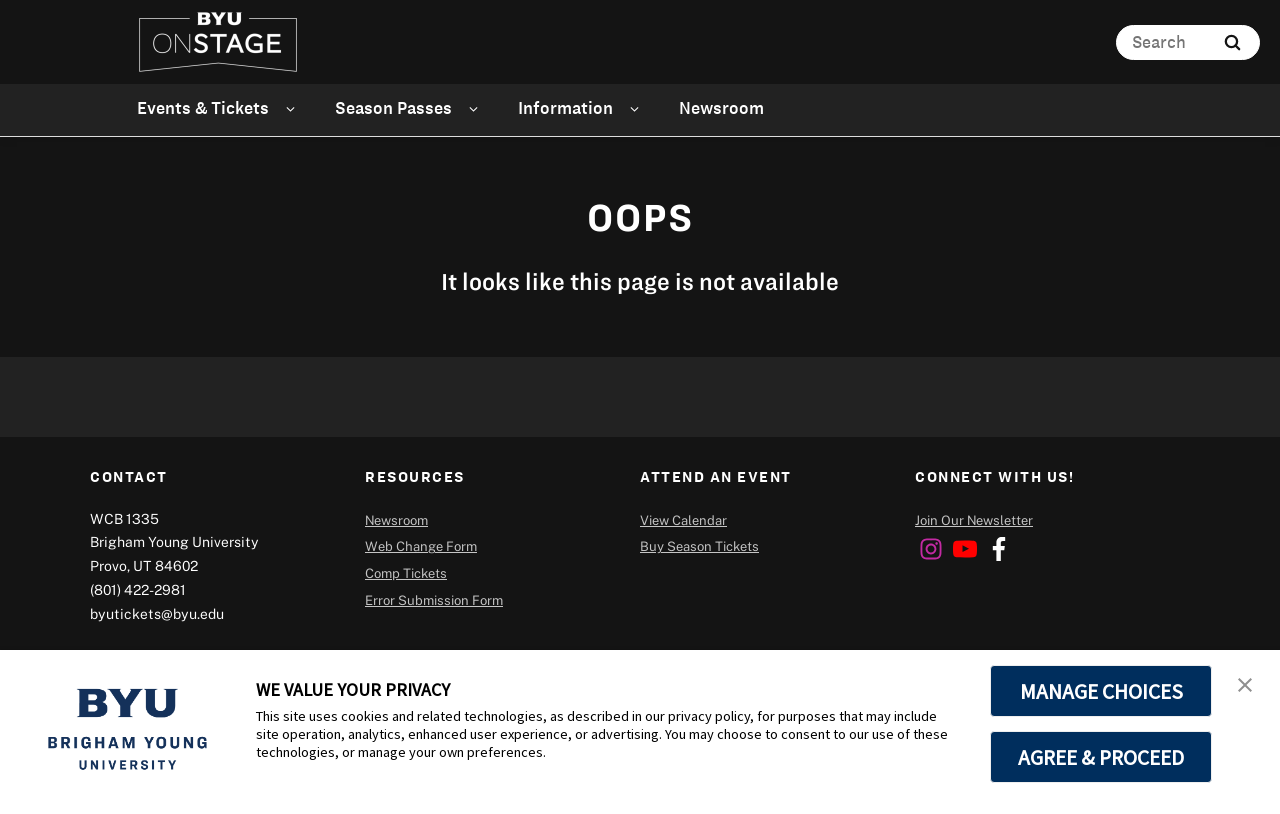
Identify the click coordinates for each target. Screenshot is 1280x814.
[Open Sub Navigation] (293, 108)
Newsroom (721, 108)
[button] (1247, 686)
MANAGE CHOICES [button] (1101, 691)
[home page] (218, 42)
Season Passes (393, 108)
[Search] (1188, 42)
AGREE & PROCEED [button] (1101, 757)
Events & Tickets (203, 108)
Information (565, 108)
